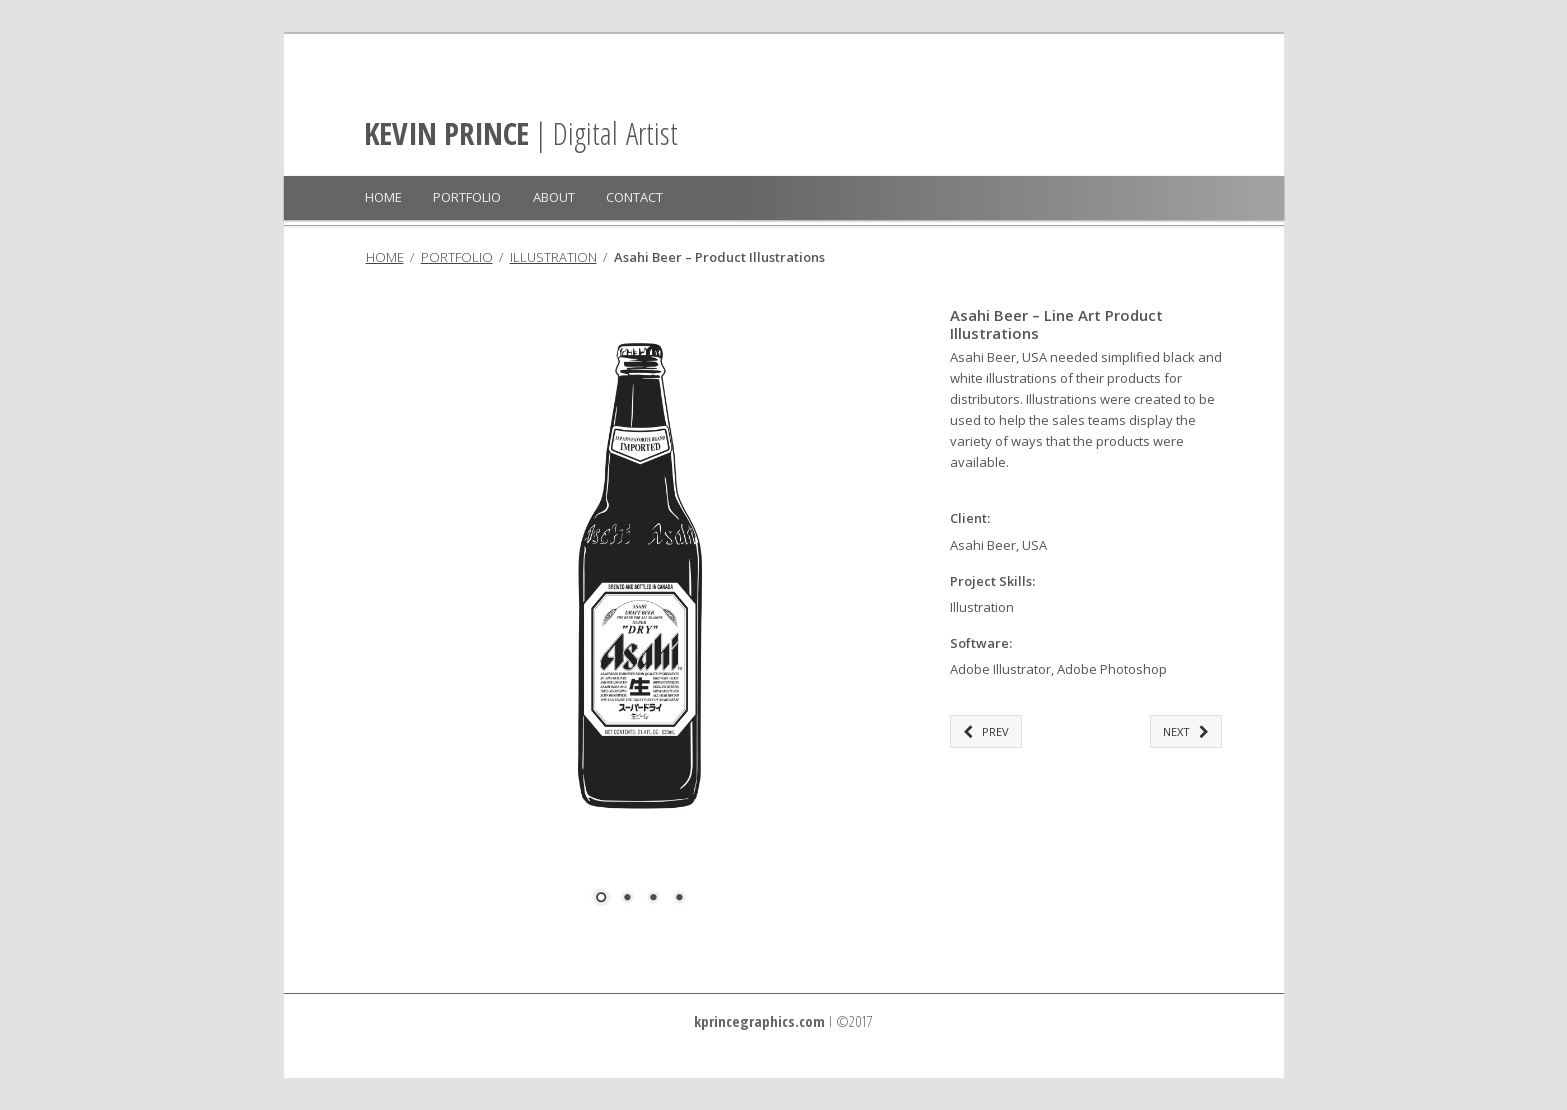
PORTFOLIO (467, 197)
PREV (986, 731)
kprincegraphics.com (759, 1021)
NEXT (1186, 731)
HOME (383, 197)
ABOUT (554, 197)
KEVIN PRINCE (446, 133)
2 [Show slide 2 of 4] (627, 899)
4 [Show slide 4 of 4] (679, 899)
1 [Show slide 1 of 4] (601, 899)
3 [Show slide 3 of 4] (653, 899)
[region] (640, 619)
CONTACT (634, 197)
